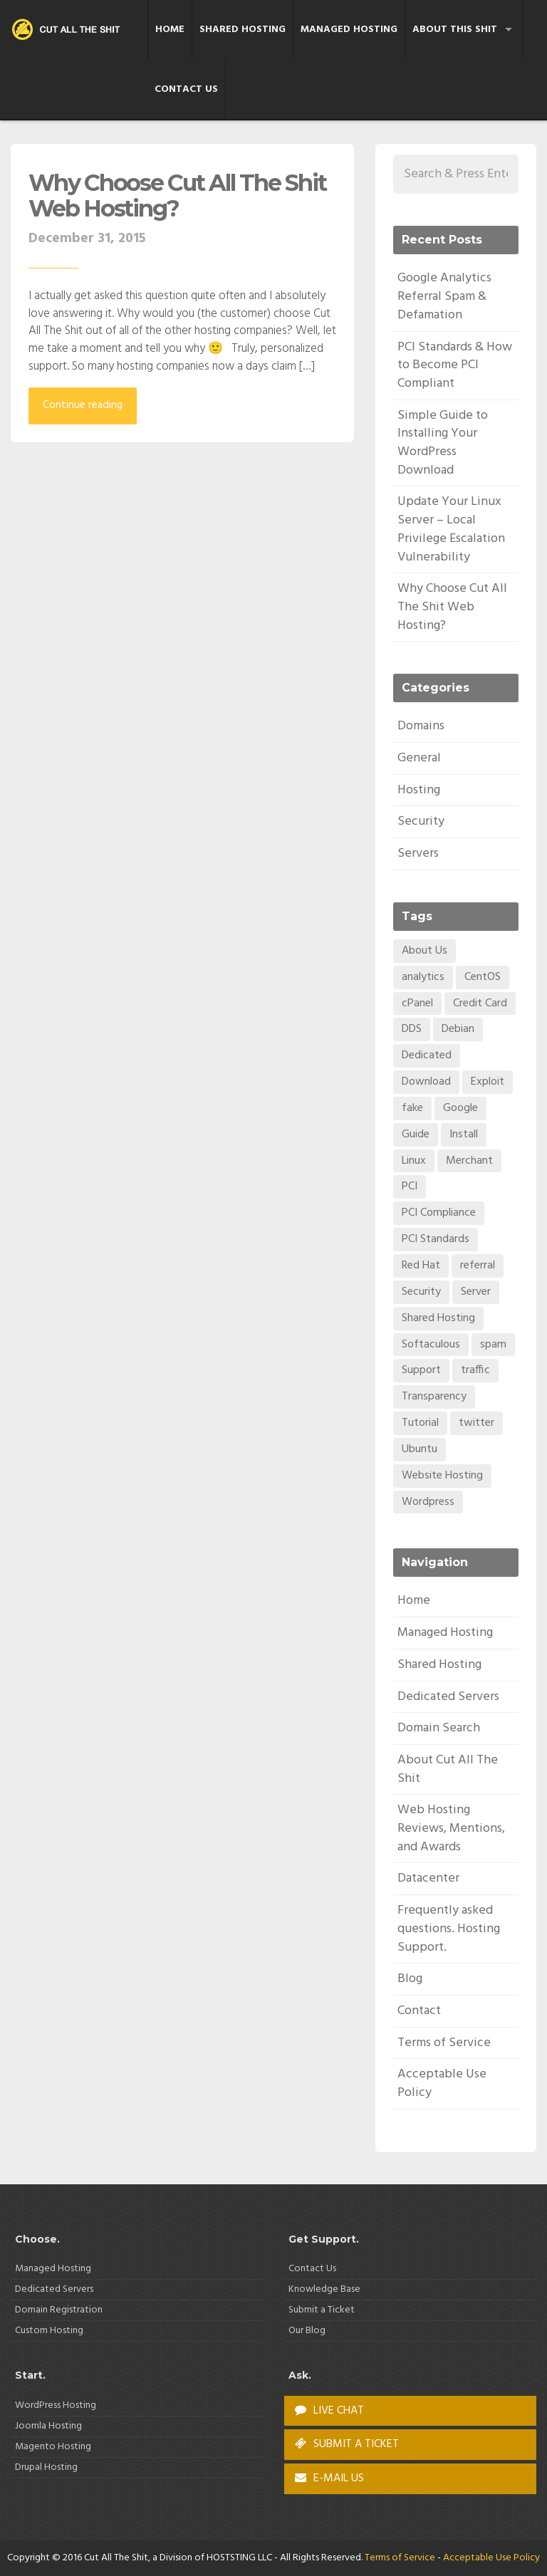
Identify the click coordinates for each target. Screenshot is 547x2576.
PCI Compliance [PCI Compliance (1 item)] (439, 1213)
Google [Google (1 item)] (460, 1108)
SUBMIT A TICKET (347, 2444)
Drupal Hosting (46, 2467)
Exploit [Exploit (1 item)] (487, 1082)
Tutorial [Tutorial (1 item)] (420, 1423)
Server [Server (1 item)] (476, 1292)
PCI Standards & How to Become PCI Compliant (454, 365)
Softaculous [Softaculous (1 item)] (431, 1344)
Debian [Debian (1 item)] (458, 1029)
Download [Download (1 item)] (426, 1082)
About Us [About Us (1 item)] (424, 951)
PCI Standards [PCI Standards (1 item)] (435, 1239)
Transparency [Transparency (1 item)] (434, 1396)
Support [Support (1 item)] (421, 1370)
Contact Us (186, 89)
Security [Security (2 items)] (421, 1292)
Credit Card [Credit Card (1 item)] (480, 1003)
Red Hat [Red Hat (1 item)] (421, 1265)
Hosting (418, 790)
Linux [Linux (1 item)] (414, 1161)
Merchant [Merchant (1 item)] (469, 1161)
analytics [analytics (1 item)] (423, 977)
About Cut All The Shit (447, 1769)
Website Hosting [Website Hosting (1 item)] (442, 1475)
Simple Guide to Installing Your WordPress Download (442, 443)
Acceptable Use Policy (441, 2083)
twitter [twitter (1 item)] (476, 1423)
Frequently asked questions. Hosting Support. (448, 1928)
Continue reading (83, 405)
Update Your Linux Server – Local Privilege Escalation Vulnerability (451, 529)
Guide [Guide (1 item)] (415, 1134)
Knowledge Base (324, 2289)
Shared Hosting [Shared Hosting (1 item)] (438, 1318)
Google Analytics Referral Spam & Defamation (444, 296)
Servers (418, 853)
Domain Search (438, 1728)
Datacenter (428, 1878)
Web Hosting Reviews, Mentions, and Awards (451, 1828)
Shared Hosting (242, 29)
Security (420, 821)
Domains (420, 726)
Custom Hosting (49, 2330)
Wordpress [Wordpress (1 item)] (428, 1502)
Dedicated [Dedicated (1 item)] (427, 1055)
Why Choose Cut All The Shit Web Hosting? (177, 195)
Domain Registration (59, 2310)
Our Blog (306, 2330)
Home (169, 29)
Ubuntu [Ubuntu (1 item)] (419, 1449)
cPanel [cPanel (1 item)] (417, 1003)
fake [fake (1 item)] (412, 1108)
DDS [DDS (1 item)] (412, 1029)
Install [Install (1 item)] (463, 1134)
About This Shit (454, 29)
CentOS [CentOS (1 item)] (482, 977)
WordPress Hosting (55, 2405)
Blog (409, 1978)
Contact (419, 2011)
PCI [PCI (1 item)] (409, 1186)
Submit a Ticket (321, 2310)
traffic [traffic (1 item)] (475, 1370)
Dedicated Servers (448, 1696)
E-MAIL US (329, 2478)
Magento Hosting (53, 2447)
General (419, 758)
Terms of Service (444, 2043)
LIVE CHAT (329, 2411)
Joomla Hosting (48, 2426)
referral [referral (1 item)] (477, 1265)
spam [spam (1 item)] (493, 1344)
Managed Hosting (349, 29)
